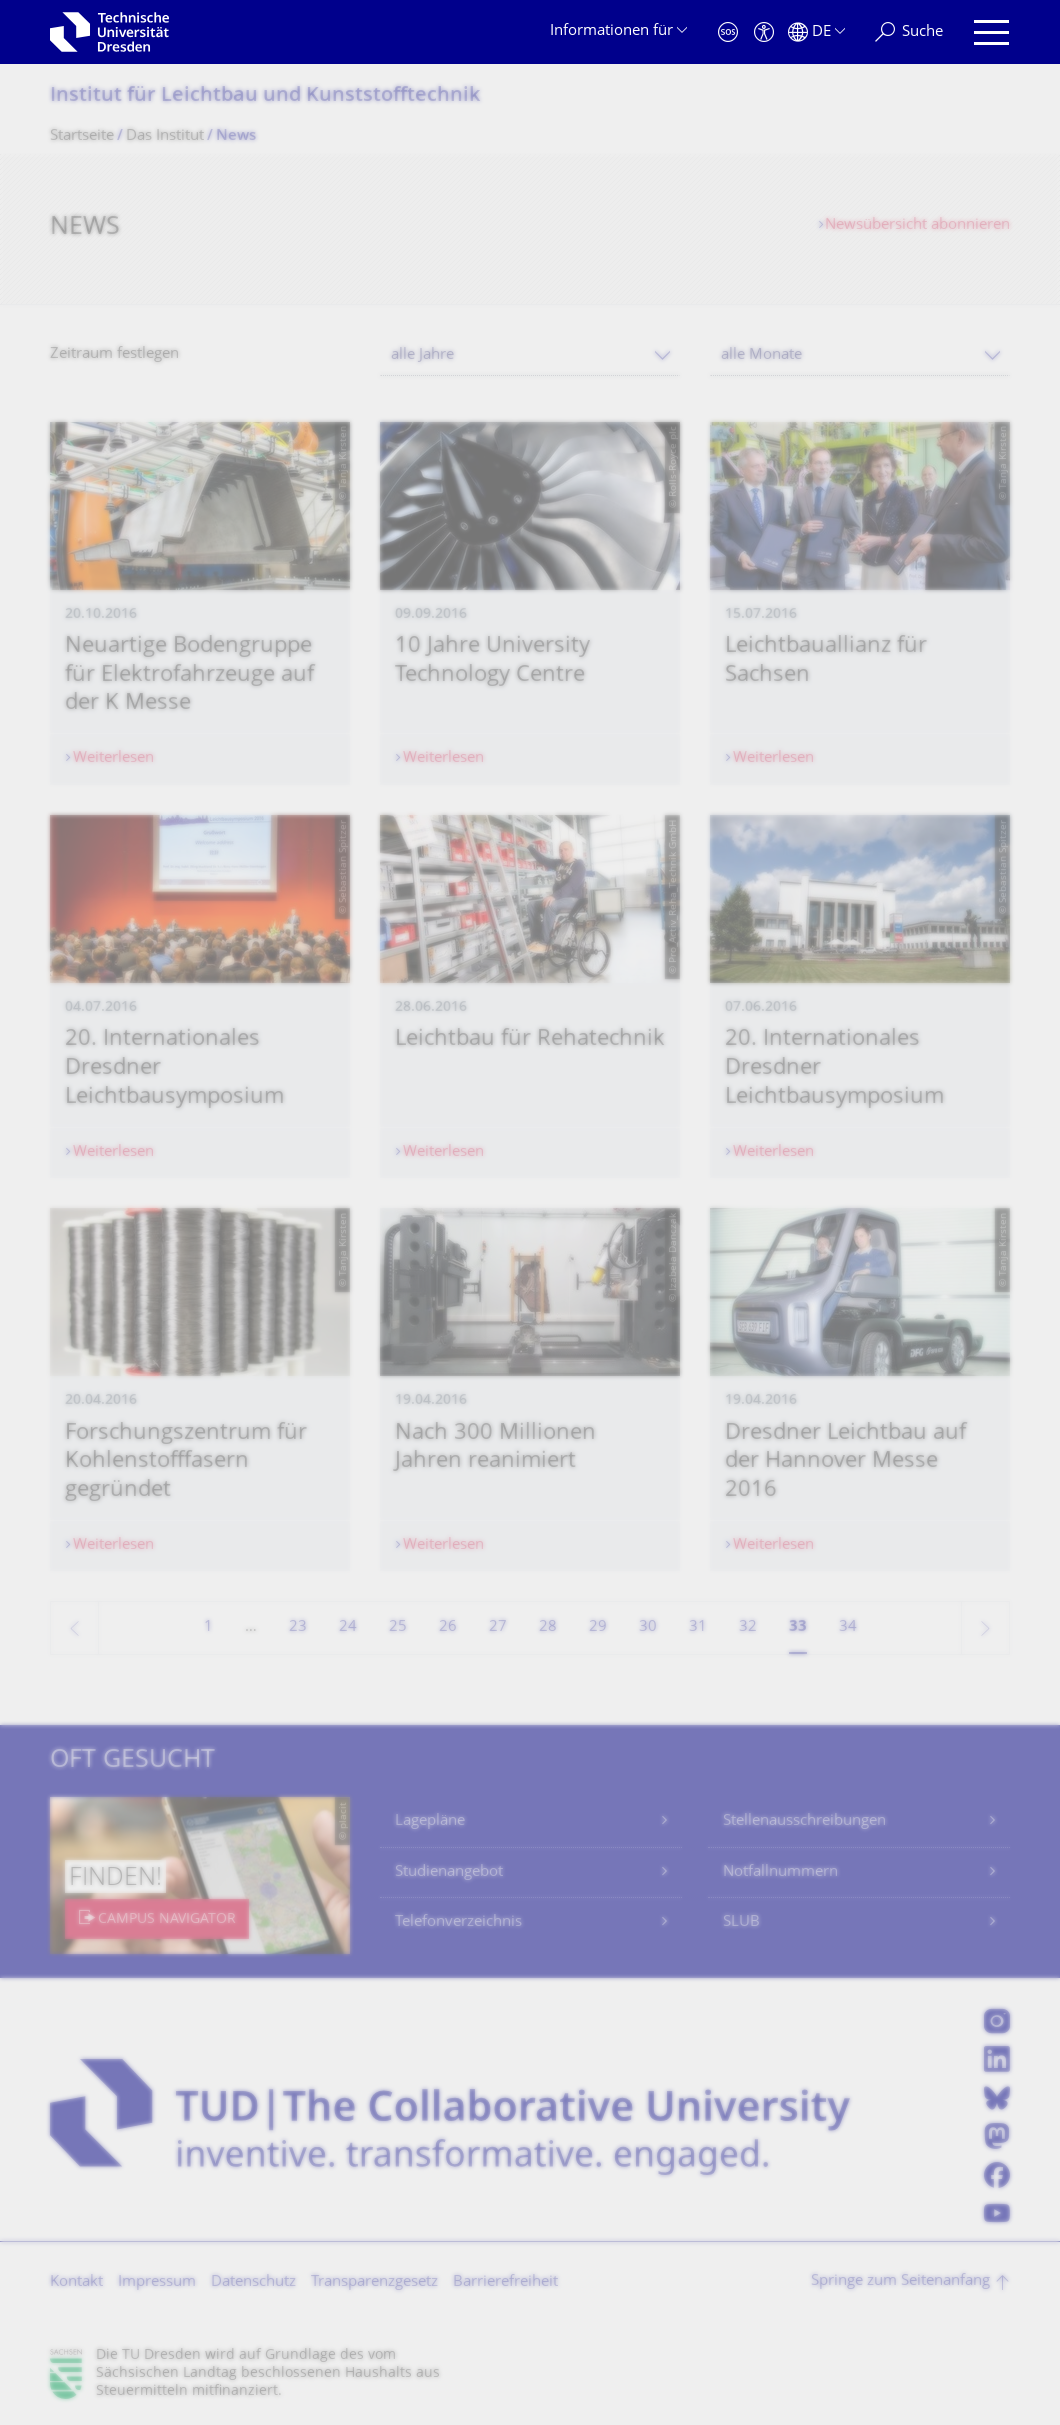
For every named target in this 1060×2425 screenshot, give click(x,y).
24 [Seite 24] (348, 1627)
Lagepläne (430, 1821)
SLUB (741, 1922)
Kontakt (76, 2282)
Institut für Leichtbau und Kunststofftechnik (265, 96)
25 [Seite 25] (398, 1627)
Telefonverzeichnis (458, 1922)
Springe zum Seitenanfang (900, 2281)
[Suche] (909, 32)
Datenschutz (253, 2282)
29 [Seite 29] (598, 1627)
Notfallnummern (780, 1872)
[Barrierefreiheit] (764, 32)
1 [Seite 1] (208, 1627)
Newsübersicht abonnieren (917, 225)
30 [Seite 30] (648, 1627)
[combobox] (530, 355)
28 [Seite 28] (548, 1627)
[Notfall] (728, 32)
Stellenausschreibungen (804, 1821)
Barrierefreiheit (505, 2282)
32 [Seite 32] (748, 1627)
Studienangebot (449, 1872)
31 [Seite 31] (698, 1627)
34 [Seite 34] (848, 1627)
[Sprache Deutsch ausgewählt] (816, 32)
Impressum (157, 2282)
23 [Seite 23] (298, 1627)
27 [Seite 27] (498, 1627)
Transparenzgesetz (374, 2282)
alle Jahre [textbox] (422, 355)
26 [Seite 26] (448, 1627)
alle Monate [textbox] (761, 355)
